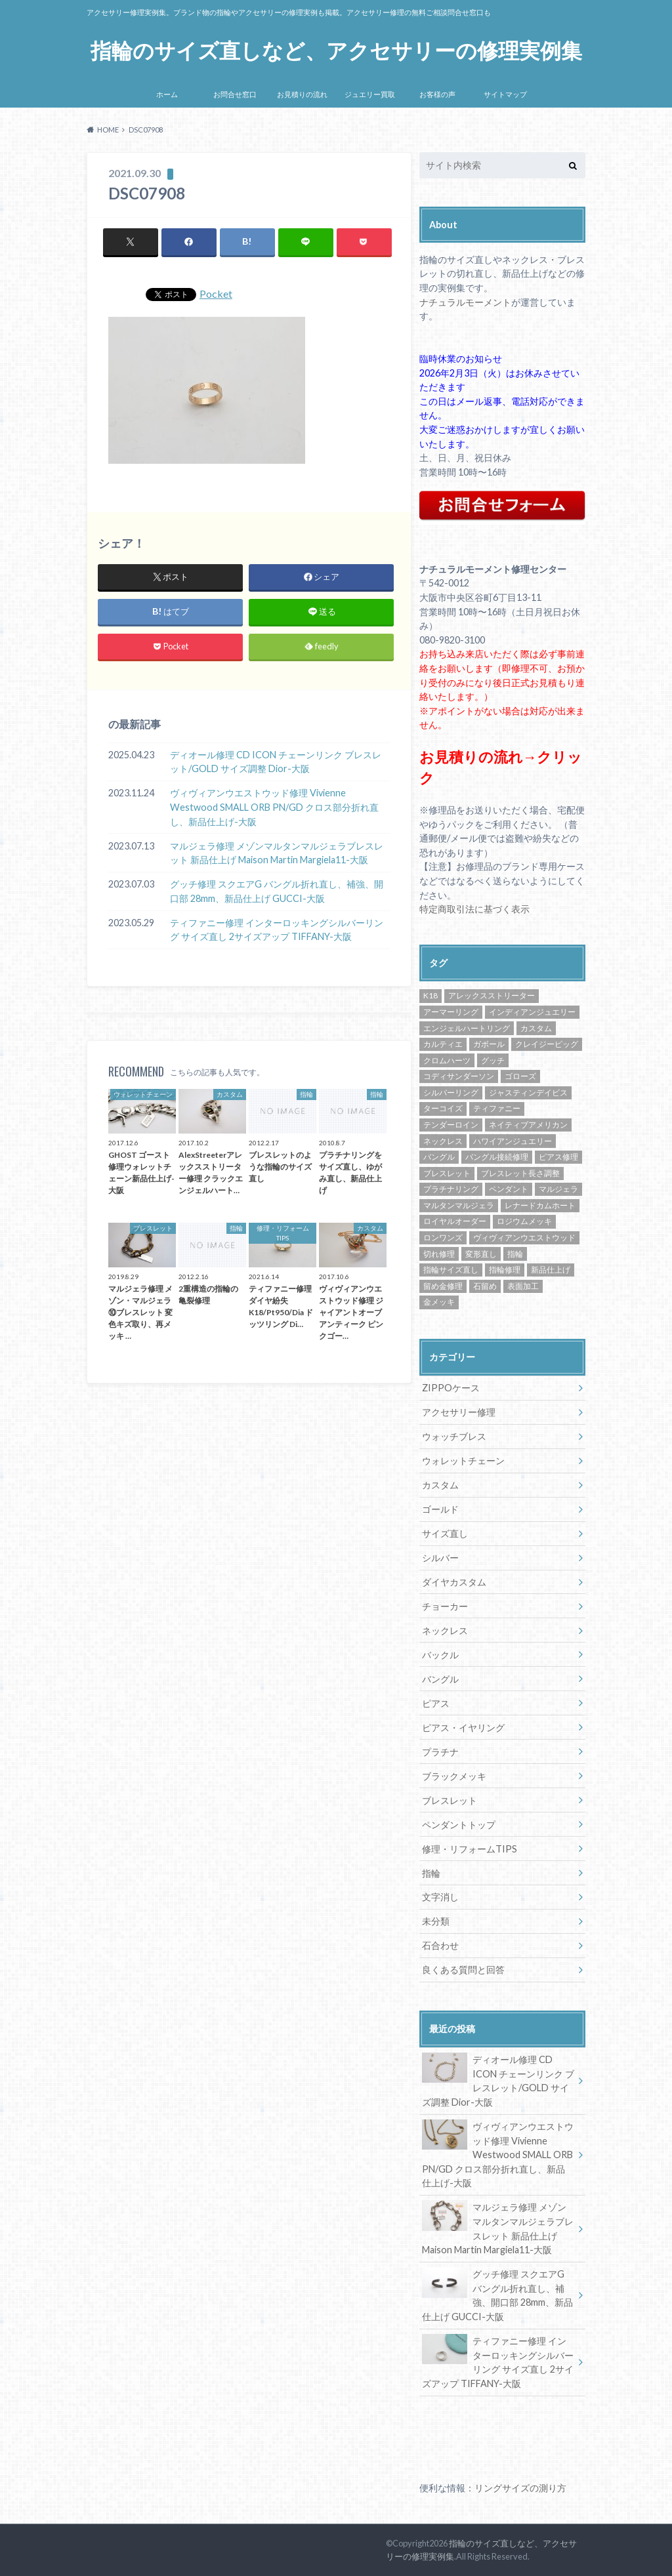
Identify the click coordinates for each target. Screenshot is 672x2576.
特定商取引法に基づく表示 (474, 908)
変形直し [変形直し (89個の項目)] (481, 1254)
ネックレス (445, 1630)
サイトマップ (505, 94)
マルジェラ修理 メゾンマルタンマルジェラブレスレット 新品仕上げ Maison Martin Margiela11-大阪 (276, 853)
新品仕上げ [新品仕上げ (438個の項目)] (550, 1270)
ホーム (167, 94)
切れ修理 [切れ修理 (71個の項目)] (439, 1254)
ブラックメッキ (454, 1776)
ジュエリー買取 (370, 94)
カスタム (440, 1484)
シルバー (440, 1557)
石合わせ (440, 1945)
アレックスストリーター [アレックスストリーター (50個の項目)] (491, 995)
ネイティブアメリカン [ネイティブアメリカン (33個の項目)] (528, 1125)
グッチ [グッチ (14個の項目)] (493, 1060)
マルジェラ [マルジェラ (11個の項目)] (558, 1189)
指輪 (431, 1873)
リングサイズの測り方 (520, 2487)
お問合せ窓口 (235, 94)
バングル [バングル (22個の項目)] (439, 1157)
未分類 (436, 1921)
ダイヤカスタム (454, 1581)
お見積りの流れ (302, 94)
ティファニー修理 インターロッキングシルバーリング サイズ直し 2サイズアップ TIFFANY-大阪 (276, 930)
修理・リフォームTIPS (469, 1848)
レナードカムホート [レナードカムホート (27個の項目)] (540, 1205)
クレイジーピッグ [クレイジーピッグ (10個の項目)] (546, 1044)
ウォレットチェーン (463, 1460)
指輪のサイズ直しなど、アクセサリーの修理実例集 (336, 51)
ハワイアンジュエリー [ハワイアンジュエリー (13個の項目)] (512, 1141)
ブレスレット (449, 1800)
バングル (440, 1679)
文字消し (440, 1896)
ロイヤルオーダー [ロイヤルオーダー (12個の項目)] (454, 1221)
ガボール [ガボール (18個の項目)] (489, 1044)
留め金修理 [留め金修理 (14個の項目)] (443, 1286)
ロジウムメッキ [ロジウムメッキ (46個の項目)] (524, 1221)
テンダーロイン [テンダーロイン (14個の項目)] (450, 1125)
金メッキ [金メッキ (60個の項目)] (439, 1302)
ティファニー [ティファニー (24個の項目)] (496, 1108)
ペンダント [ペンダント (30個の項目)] (508, 1189)
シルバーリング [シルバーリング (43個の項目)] (450, 1092)
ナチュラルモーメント (465, 302)
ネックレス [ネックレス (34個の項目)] (443, 1141)
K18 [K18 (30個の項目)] (430, 995)
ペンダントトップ (458, 1824)
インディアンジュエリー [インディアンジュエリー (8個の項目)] (532, 1012)
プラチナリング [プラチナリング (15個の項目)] (450, 1189)
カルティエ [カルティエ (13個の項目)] (443, 1044)
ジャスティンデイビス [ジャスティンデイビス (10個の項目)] (528, 1092)
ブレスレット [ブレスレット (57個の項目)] (447, 1173)
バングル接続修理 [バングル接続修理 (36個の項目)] (496, 1157)
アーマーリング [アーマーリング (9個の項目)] (450, 1012)
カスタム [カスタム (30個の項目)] (536, 1028)
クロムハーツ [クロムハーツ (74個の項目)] (447, 1060)
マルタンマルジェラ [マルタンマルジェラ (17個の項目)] (458, 1205)
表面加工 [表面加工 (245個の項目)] (523, 1286)
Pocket (216, 293)
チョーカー (445, 1606)
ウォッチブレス (454, 1436)
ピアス (436, 1703)
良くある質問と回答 (463, 1969)
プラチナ (440, 1751)
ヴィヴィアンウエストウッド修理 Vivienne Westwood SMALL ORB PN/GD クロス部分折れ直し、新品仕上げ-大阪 (274, 807)
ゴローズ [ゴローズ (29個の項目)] (520, 1076)
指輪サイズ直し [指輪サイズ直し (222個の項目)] (450, 1270)
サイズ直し (445, 1533)
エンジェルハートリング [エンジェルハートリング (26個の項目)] (466, 1028)
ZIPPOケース (451, 1387)
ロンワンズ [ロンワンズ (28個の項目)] (443, 1237)
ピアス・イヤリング (463, 1727)
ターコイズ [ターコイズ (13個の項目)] (443, 1108)
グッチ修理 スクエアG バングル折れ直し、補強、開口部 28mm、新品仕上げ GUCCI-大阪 (276, 891)
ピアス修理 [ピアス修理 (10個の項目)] (558, 1157)
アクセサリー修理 (458, 1412)
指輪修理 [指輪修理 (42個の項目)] (504, 1270)
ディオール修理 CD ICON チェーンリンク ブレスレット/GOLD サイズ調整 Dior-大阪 (275, 762)
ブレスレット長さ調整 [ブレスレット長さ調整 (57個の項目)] (520, 1173)
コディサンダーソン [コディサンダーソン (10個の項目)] (458, 1076)
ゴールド (440, 1509)
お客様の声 (437, 94)
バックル (440, 1654)
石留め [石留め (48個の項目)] (485, 1286)
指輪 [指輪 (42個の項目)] (515, 1254)
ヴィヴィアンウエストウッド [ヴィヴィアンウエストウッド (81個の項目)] (524, 1237)
